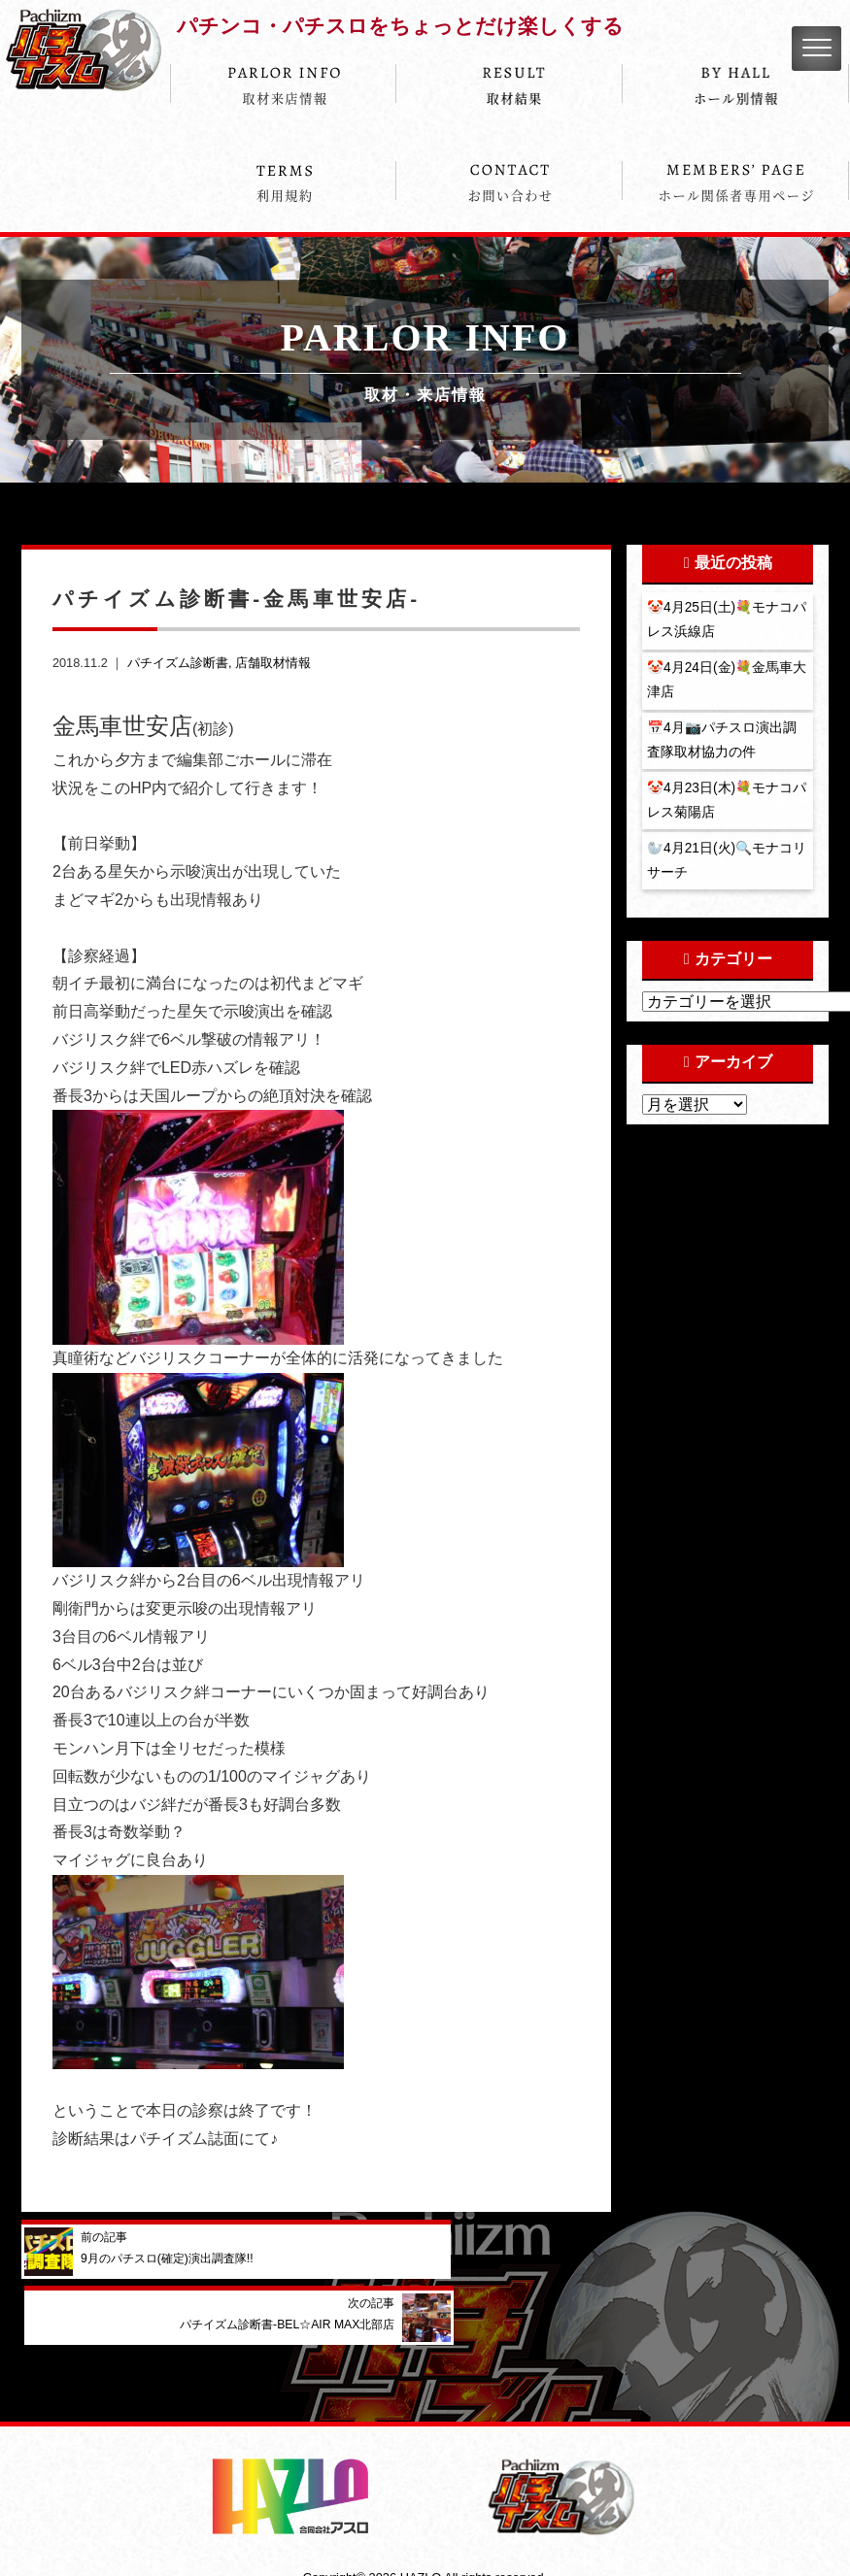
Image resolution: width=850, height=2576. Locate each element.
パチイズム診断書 (177, 662)
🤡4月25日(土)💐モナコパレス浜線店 (722, 620)
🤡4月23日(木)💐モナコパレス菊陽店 (722, 808)
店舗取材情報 (273, 662)
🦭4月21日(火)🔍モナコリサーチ (722, 871)
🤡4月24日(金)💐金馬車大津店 (722, 683)
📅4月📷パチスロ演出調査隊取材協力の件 (723, 745)
